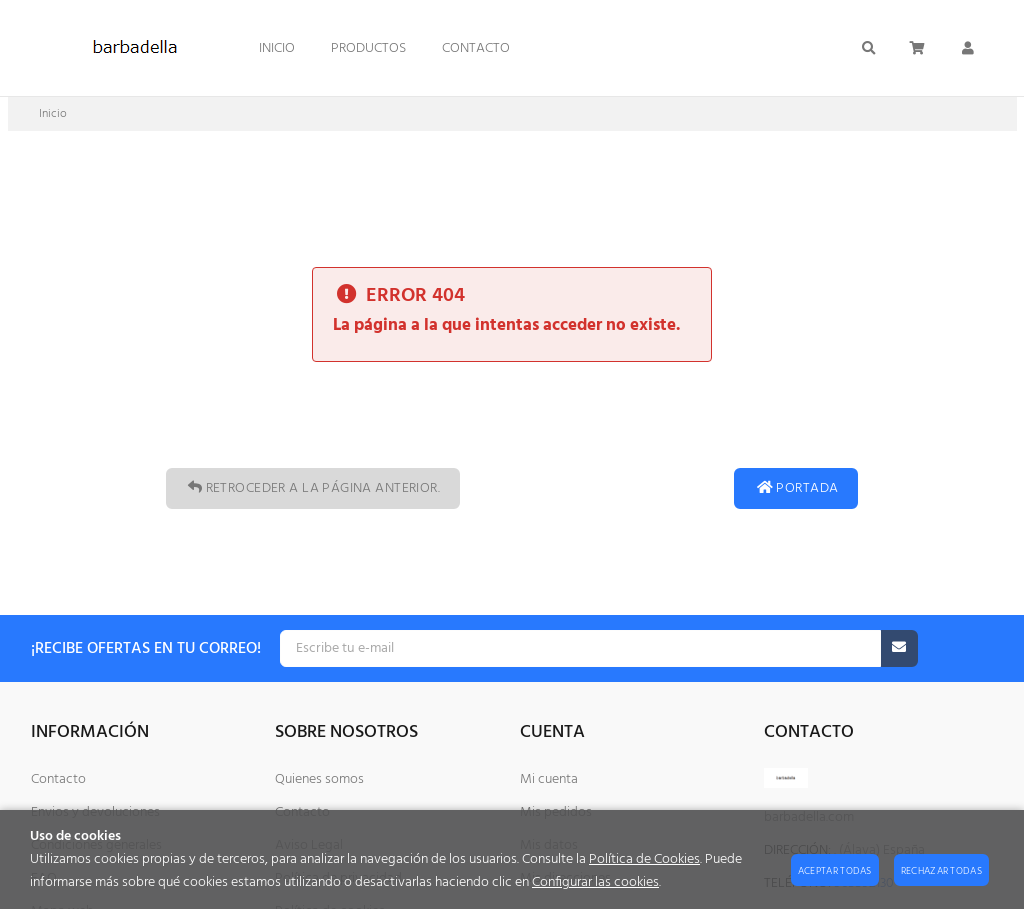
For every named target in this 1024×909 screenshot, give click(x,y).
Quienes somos (319, 779)
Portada (796, 488)
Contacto (58, 779)
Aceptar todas (835, 871)
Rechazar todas (941, 871)
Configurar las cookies (595, 882)
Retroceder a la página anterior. (313, 488)
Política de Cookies (644, 859)
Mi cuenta (549, 779)
